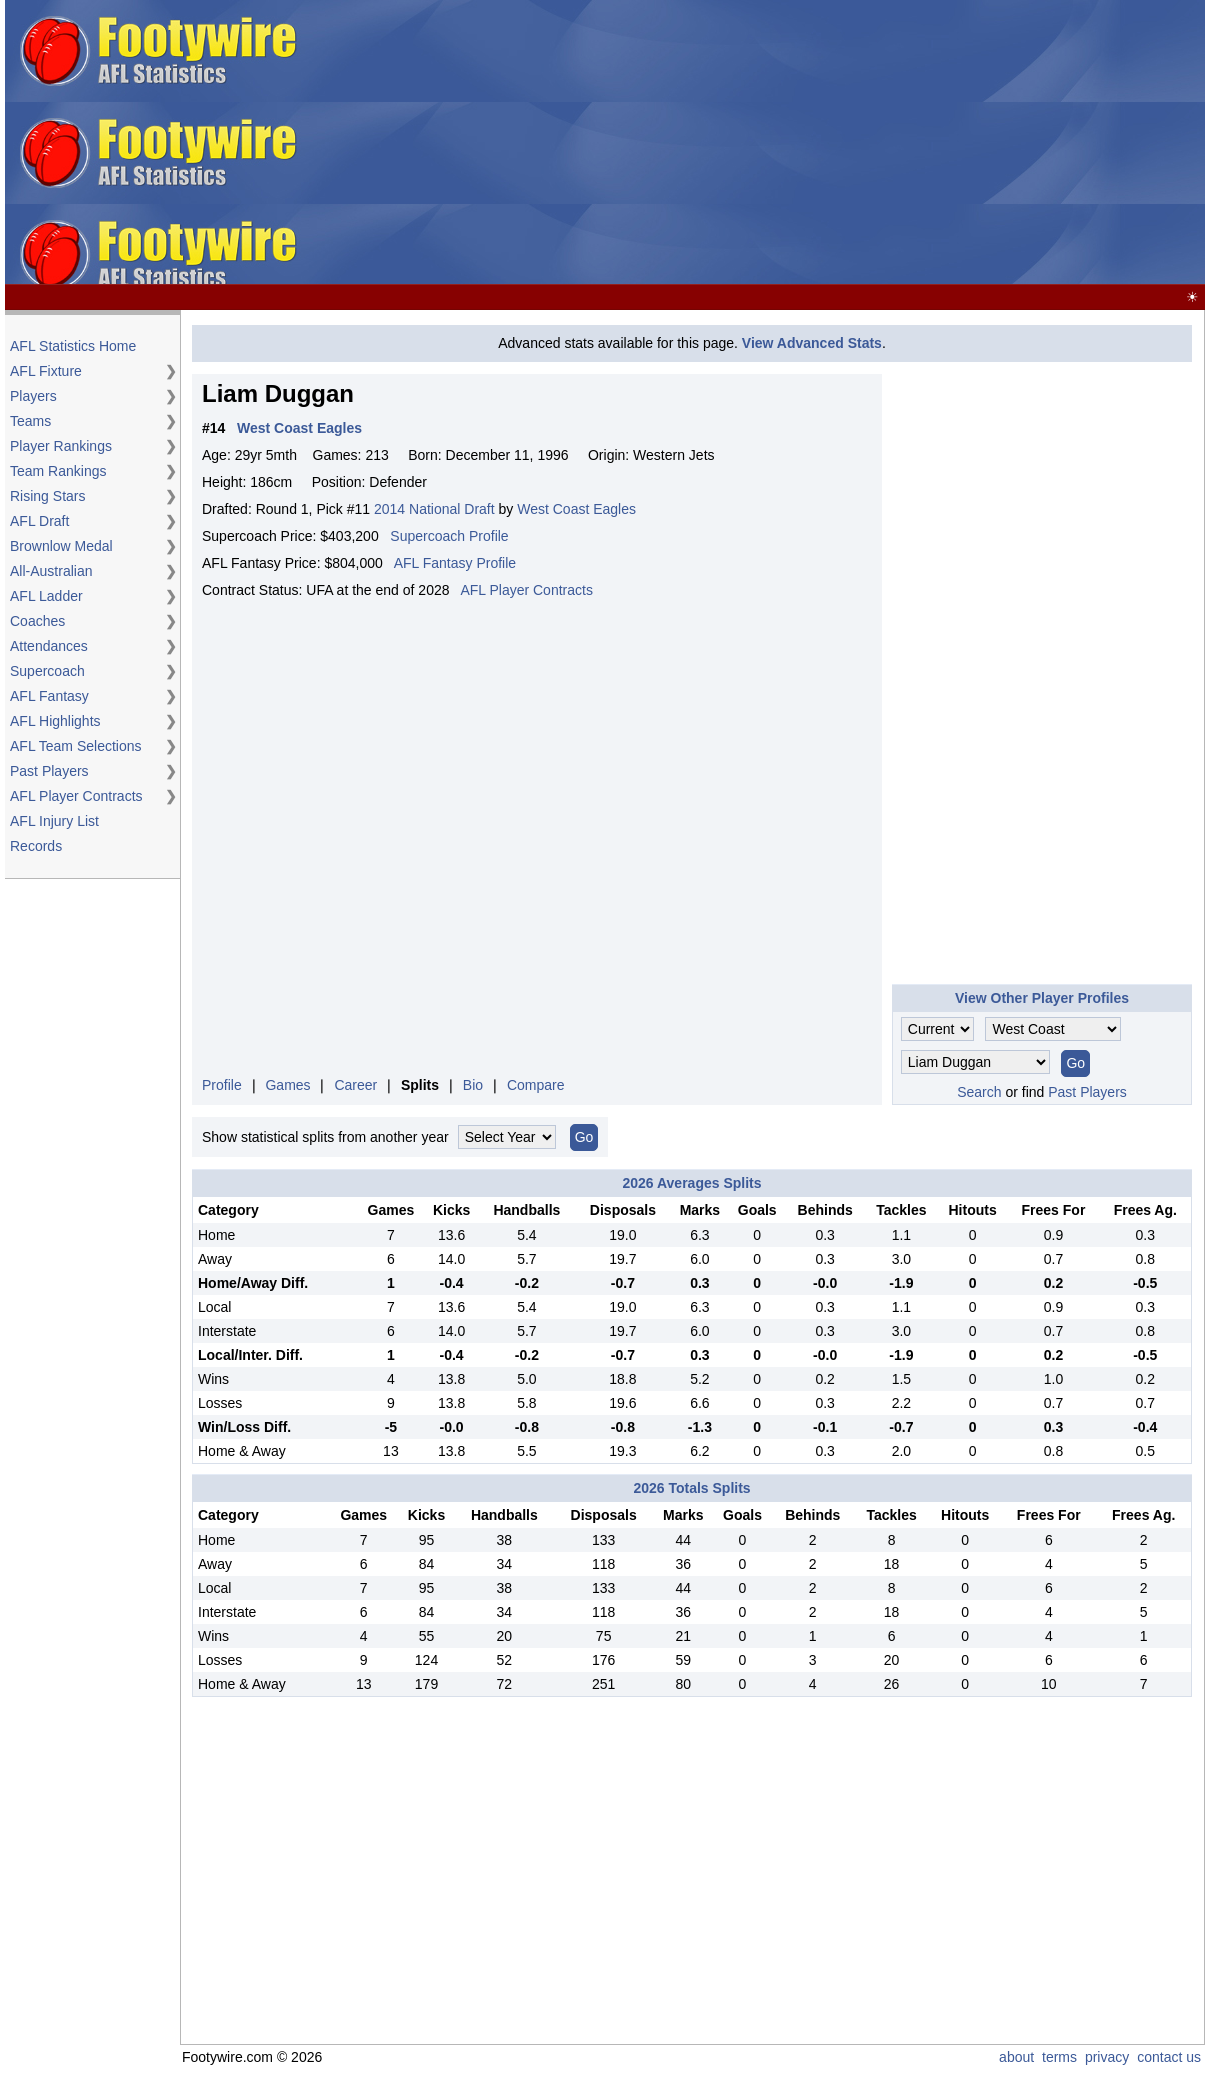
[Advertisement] (882, 143)
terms (1059, 2057)
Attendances (49, 646)
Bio (473, 1085)
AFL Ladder (46, 596)
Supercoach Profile (449, 536)
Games (287, 1085)
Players (33, 396)
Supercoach (47, 671)
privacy (1107, 2057)
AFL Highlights (55, 721)
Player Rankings (61, 446)
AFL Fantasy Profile (455, 563)
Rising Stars (47, 496)
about (1016, 2057)
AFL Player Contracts (76, 796)
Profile (222, 1085)
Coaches (37, 621)
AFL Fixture (46, 371)
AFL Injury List (54, 821)
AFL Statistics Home (73, 346)
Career (355, 1085)
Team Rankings (58, 471)
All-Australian (51, 571)
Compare (536, 1085)
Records (36, 846)
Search (979, 1092)
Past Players (49, 771)
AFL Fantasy (49, 696)
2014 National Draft (434, 509)
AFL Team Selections (76, 746)
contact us (1169, 2057)
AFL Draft (39, 521)
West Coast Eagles (576, 509)
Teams (30, 421)
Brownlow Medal (61, 546)
